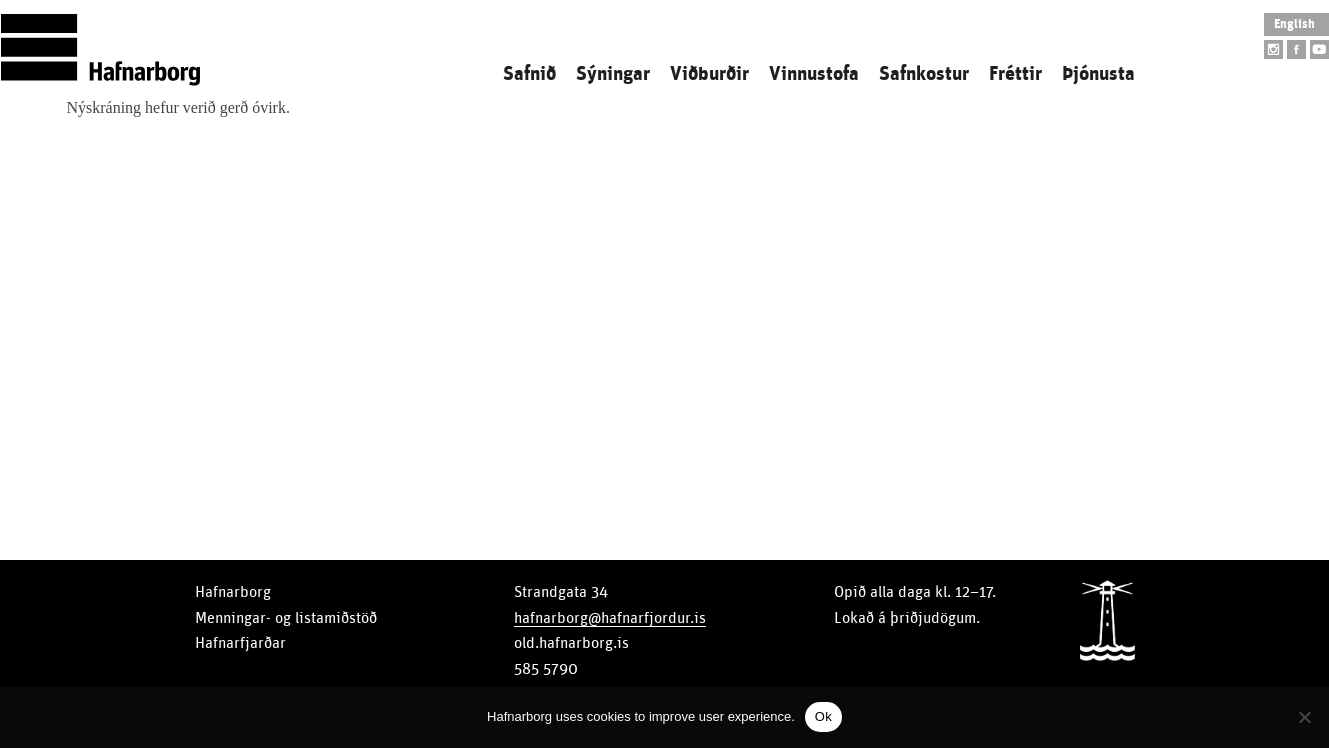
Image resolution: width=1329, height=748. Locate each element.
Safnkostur (924, 74)
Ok (823, 716)
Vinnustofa (814, 74)
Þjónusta (1098, 74)
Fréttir (1015, 74)
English (1294, 24)
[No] (1304, 717)
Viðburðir (709, 74)
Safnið (529, 74)
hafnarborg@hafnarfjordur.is (610, 618)
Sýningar (613, 74)
